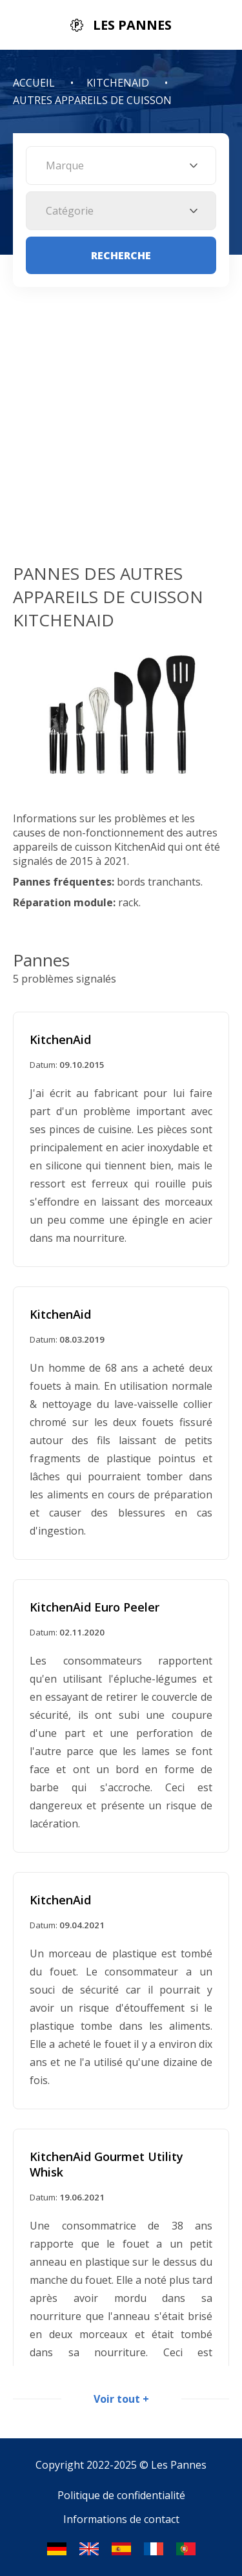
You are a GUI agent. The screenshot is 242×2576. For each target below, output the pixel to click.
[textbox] (121, 165)
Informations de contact (121, 2519)
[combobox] (121, 165)
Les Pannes (179, 2465)
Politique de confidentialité (121, 2495)
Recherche (121, 255)
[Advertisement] (121, 434)
